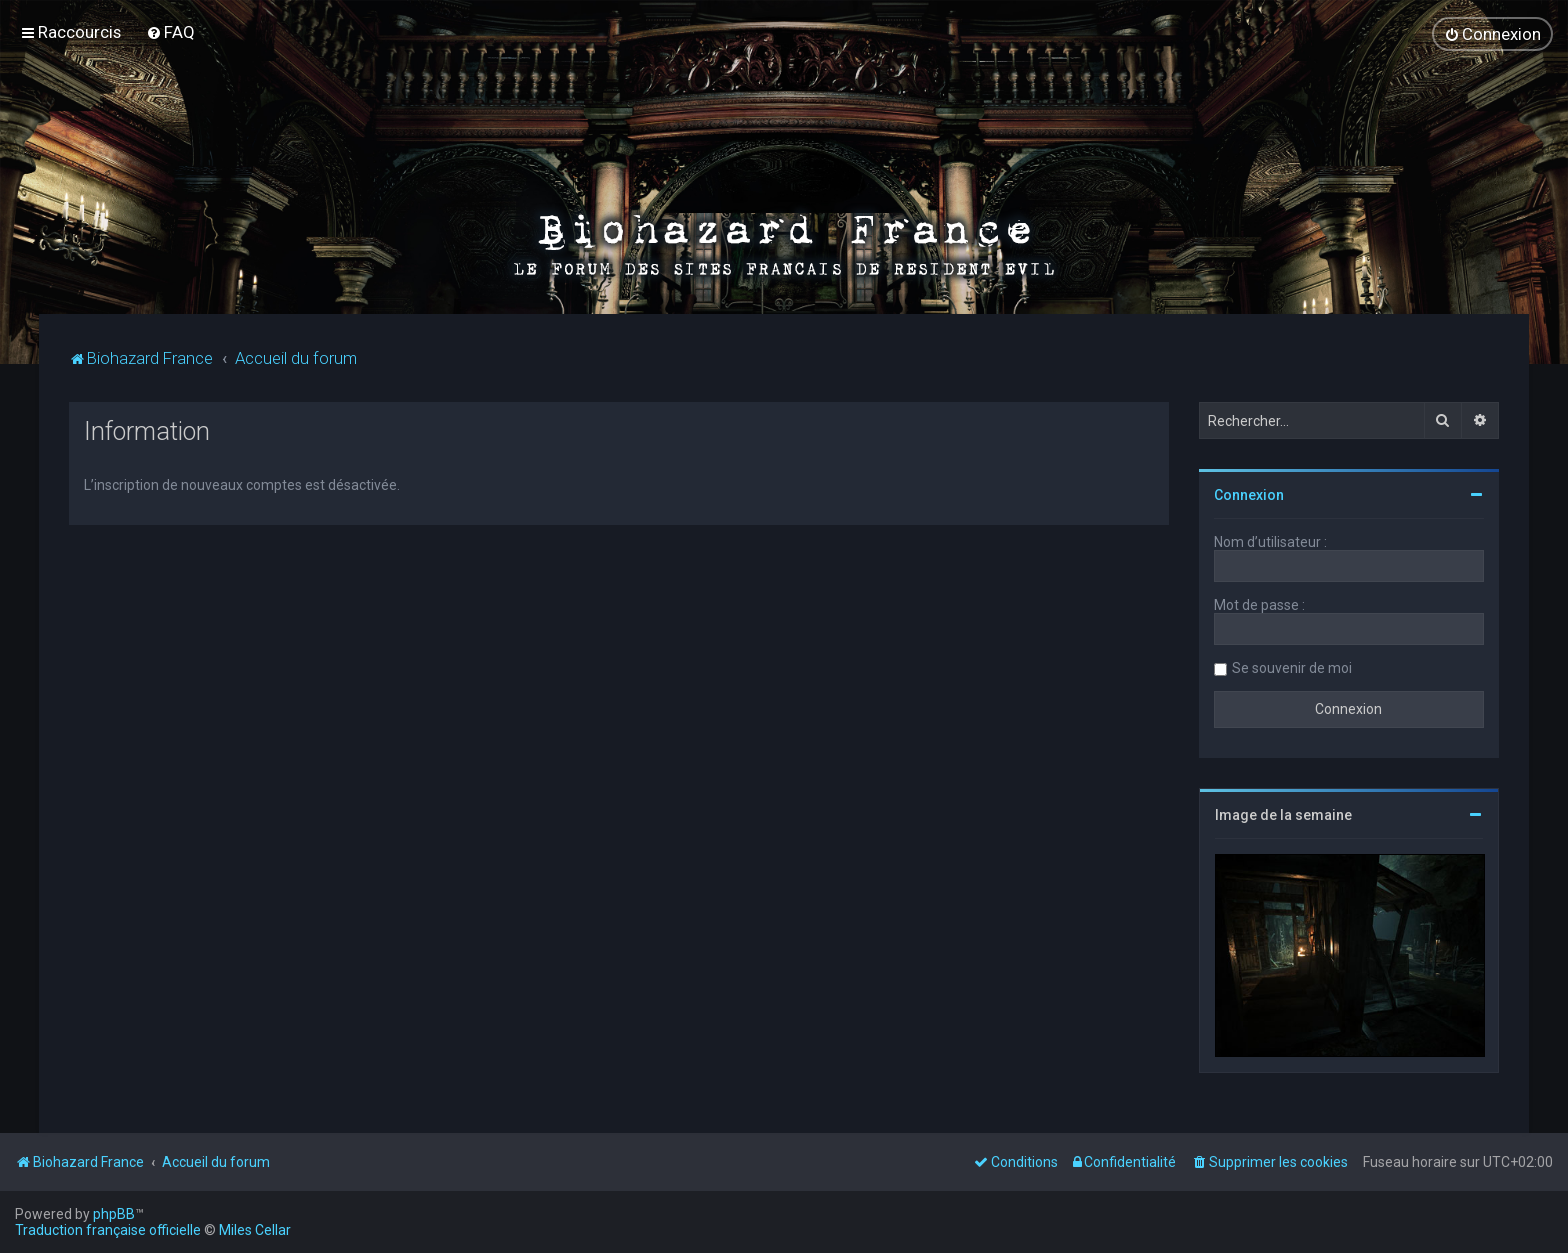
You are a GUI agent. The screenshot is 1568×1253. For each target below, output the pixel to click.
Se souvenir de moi (1292, 668)
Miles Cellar (255, 1230)
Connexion (1249, 495)
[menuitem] (170, 32)
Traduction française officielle (108, 1230)
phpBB (114, 1214)
